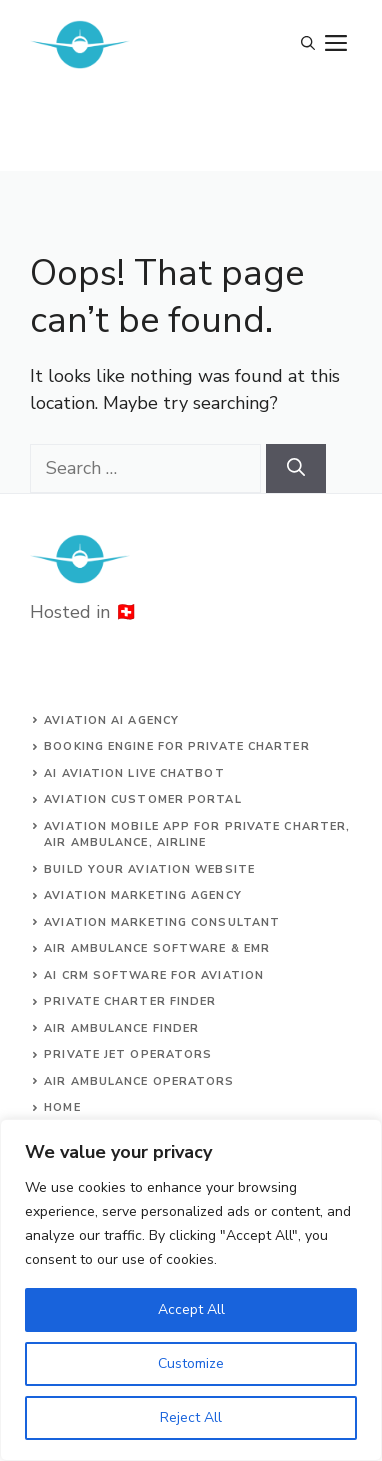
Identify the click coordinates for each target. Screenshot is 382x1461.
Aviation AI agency (111, 720)
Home (62, 1107)
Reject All (191, 1417)
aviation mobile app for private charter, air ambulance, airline (197, 835)
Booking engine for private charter (176, 746)
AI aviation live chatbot (134, 773)
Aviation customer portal (142, 799)
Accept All (191, 1309)
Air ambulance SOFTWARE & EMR (157, 948)
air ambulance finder (121, 1028)
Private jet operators (128, 1054)
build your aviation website (149, 869)
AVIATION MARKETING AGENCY (143, 895)
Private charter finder (130, 1001)
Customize (191, 1363)
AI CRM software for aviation (154, 975)
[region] (191, 1290)
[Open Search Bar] (308, 45)
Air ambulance (96, 1081)
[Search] (296, 468)
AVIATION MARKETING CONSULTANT (162, 922)
